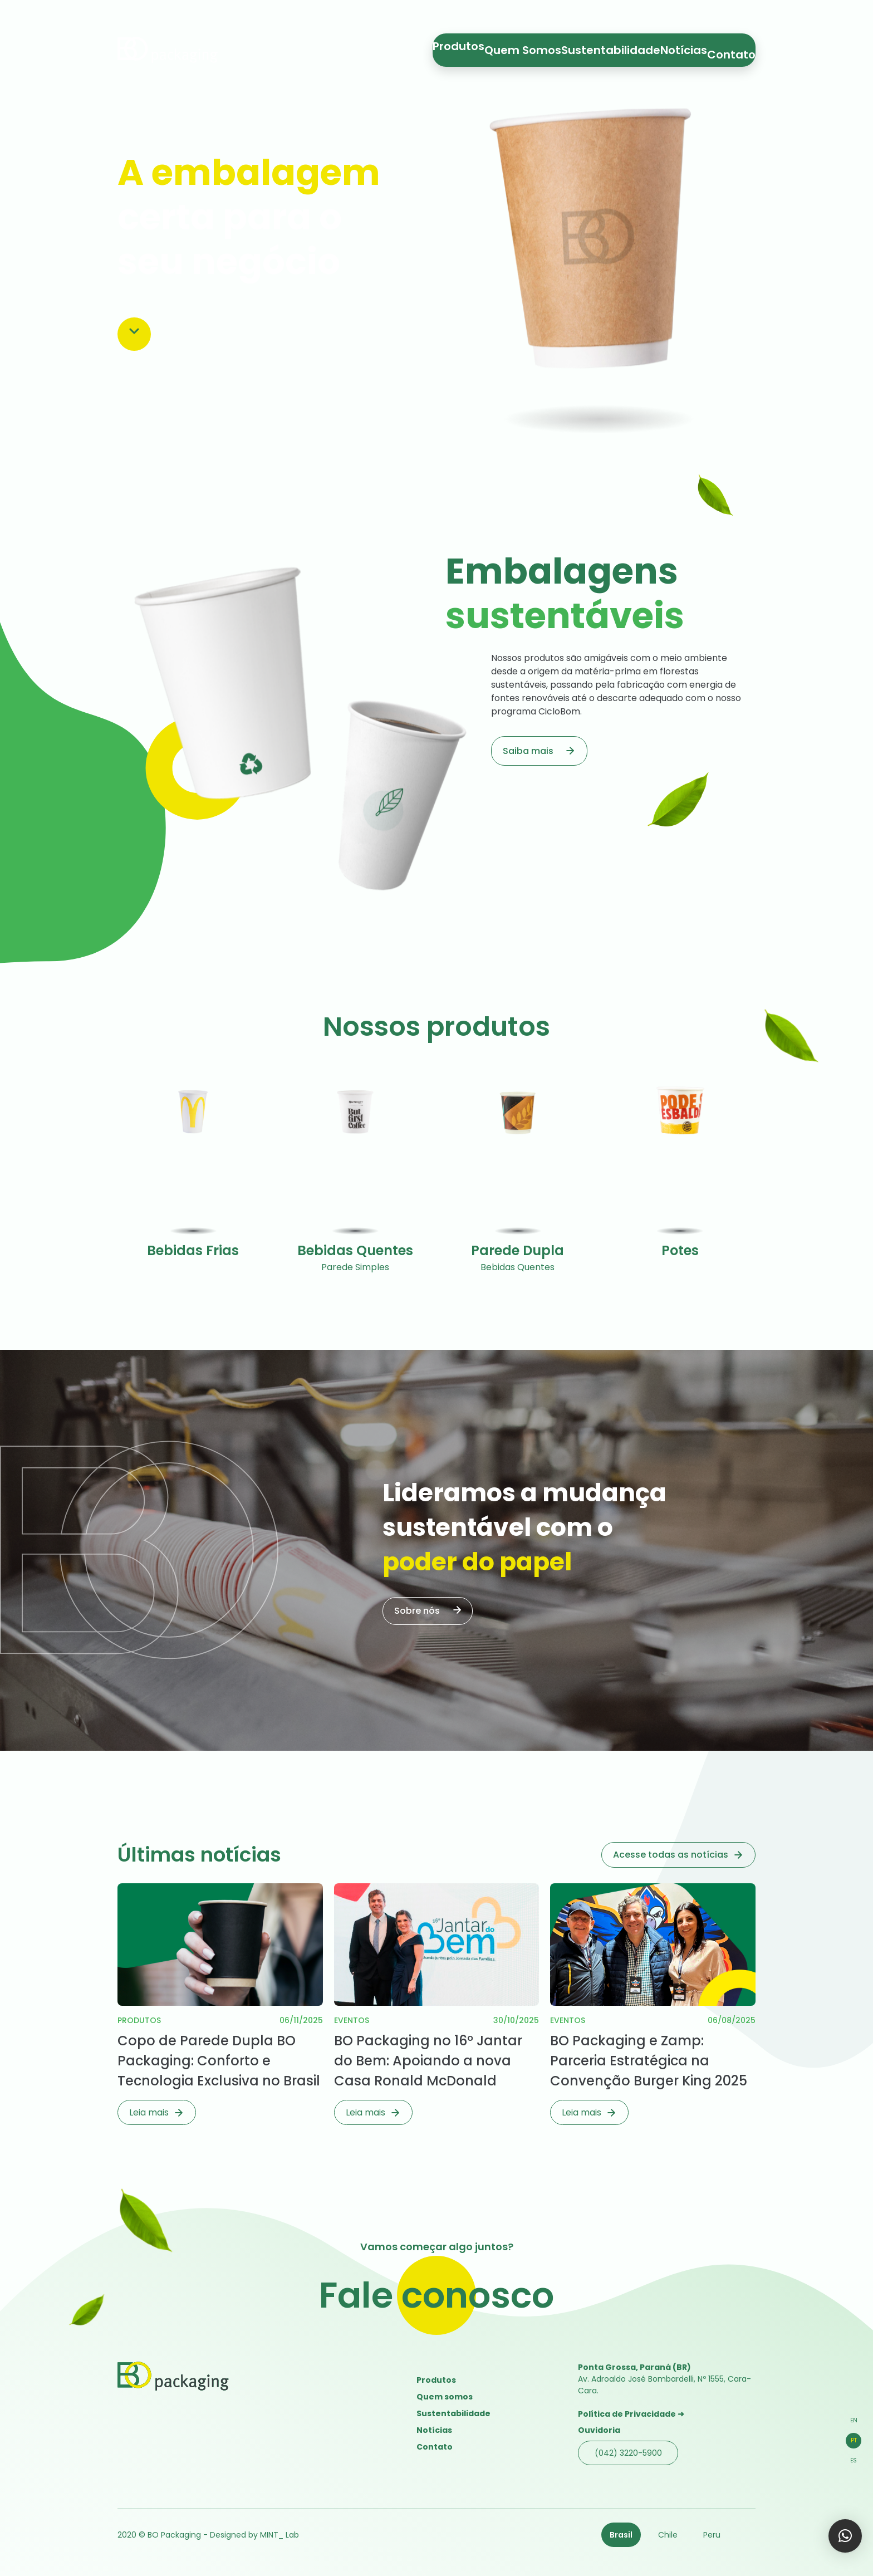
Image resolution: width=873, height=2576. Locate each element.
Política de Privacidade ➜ (631, 2414)
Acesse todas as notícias (670, 1854)
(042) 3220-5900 (628, 2453)
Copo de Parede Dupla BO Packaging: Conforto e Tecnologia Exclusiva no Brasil (218, 2060)
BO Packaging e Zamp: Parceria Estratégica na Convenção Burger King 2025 (648, 2060)
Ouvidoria (599, 2430)
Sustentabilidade (618, 47)
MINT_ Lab (279, 2534)
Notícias (678, 47)
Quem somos (444, 2396)
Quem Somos (547, 47)
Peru (711, 2534)
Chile (668, 2534)
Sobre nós (417, 1610)
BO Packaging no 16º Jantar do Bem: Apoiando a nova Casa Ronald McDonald (428, 2060)
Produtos (491, 47)
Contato (724, 47)
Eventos (351, 2020)
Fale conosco (436, 2295)
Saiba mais (528, 751)
